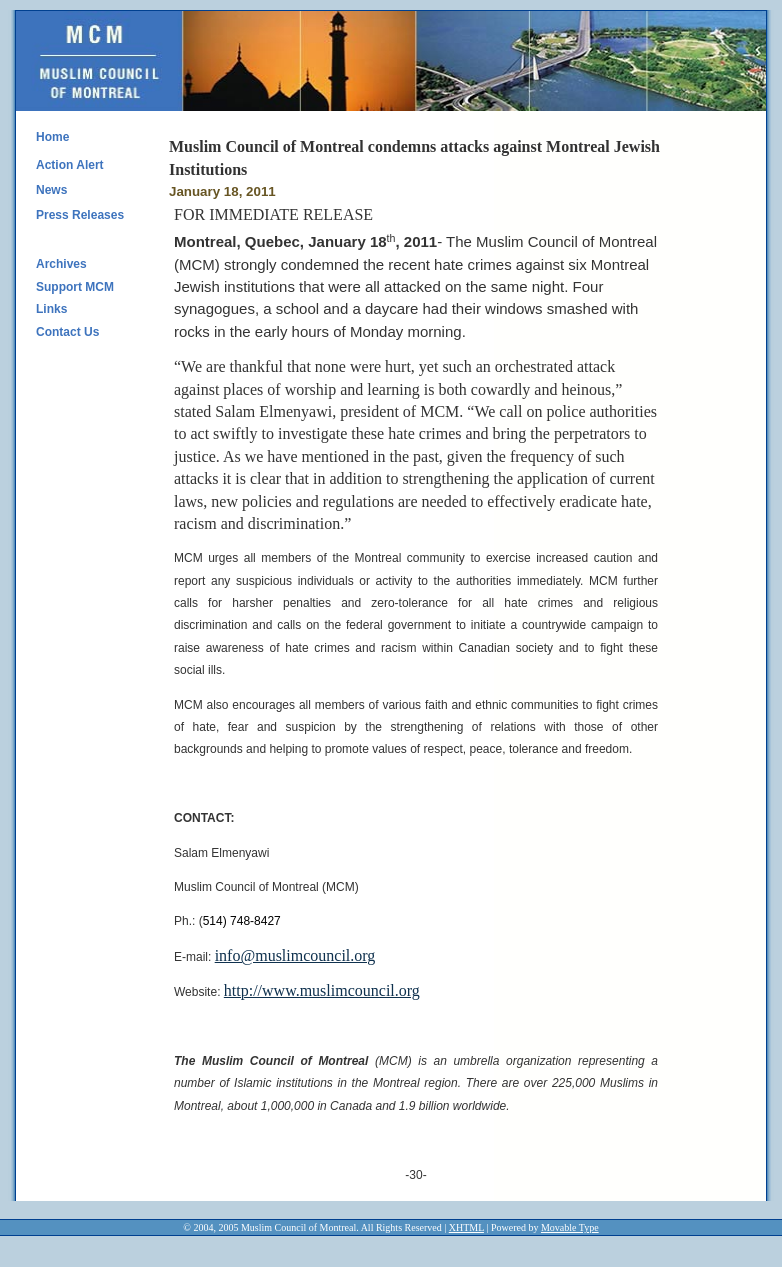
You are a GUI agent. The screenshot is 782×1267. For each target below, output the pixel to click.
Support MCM (75, 287)
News (51, 190)
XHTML (466, 1227)
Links (51, 309)
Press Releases (80, 215)
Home (52, 137)
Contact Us (67, 332)
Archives (61, 264)
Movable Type (570, 1227)
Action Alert (70, 165)
